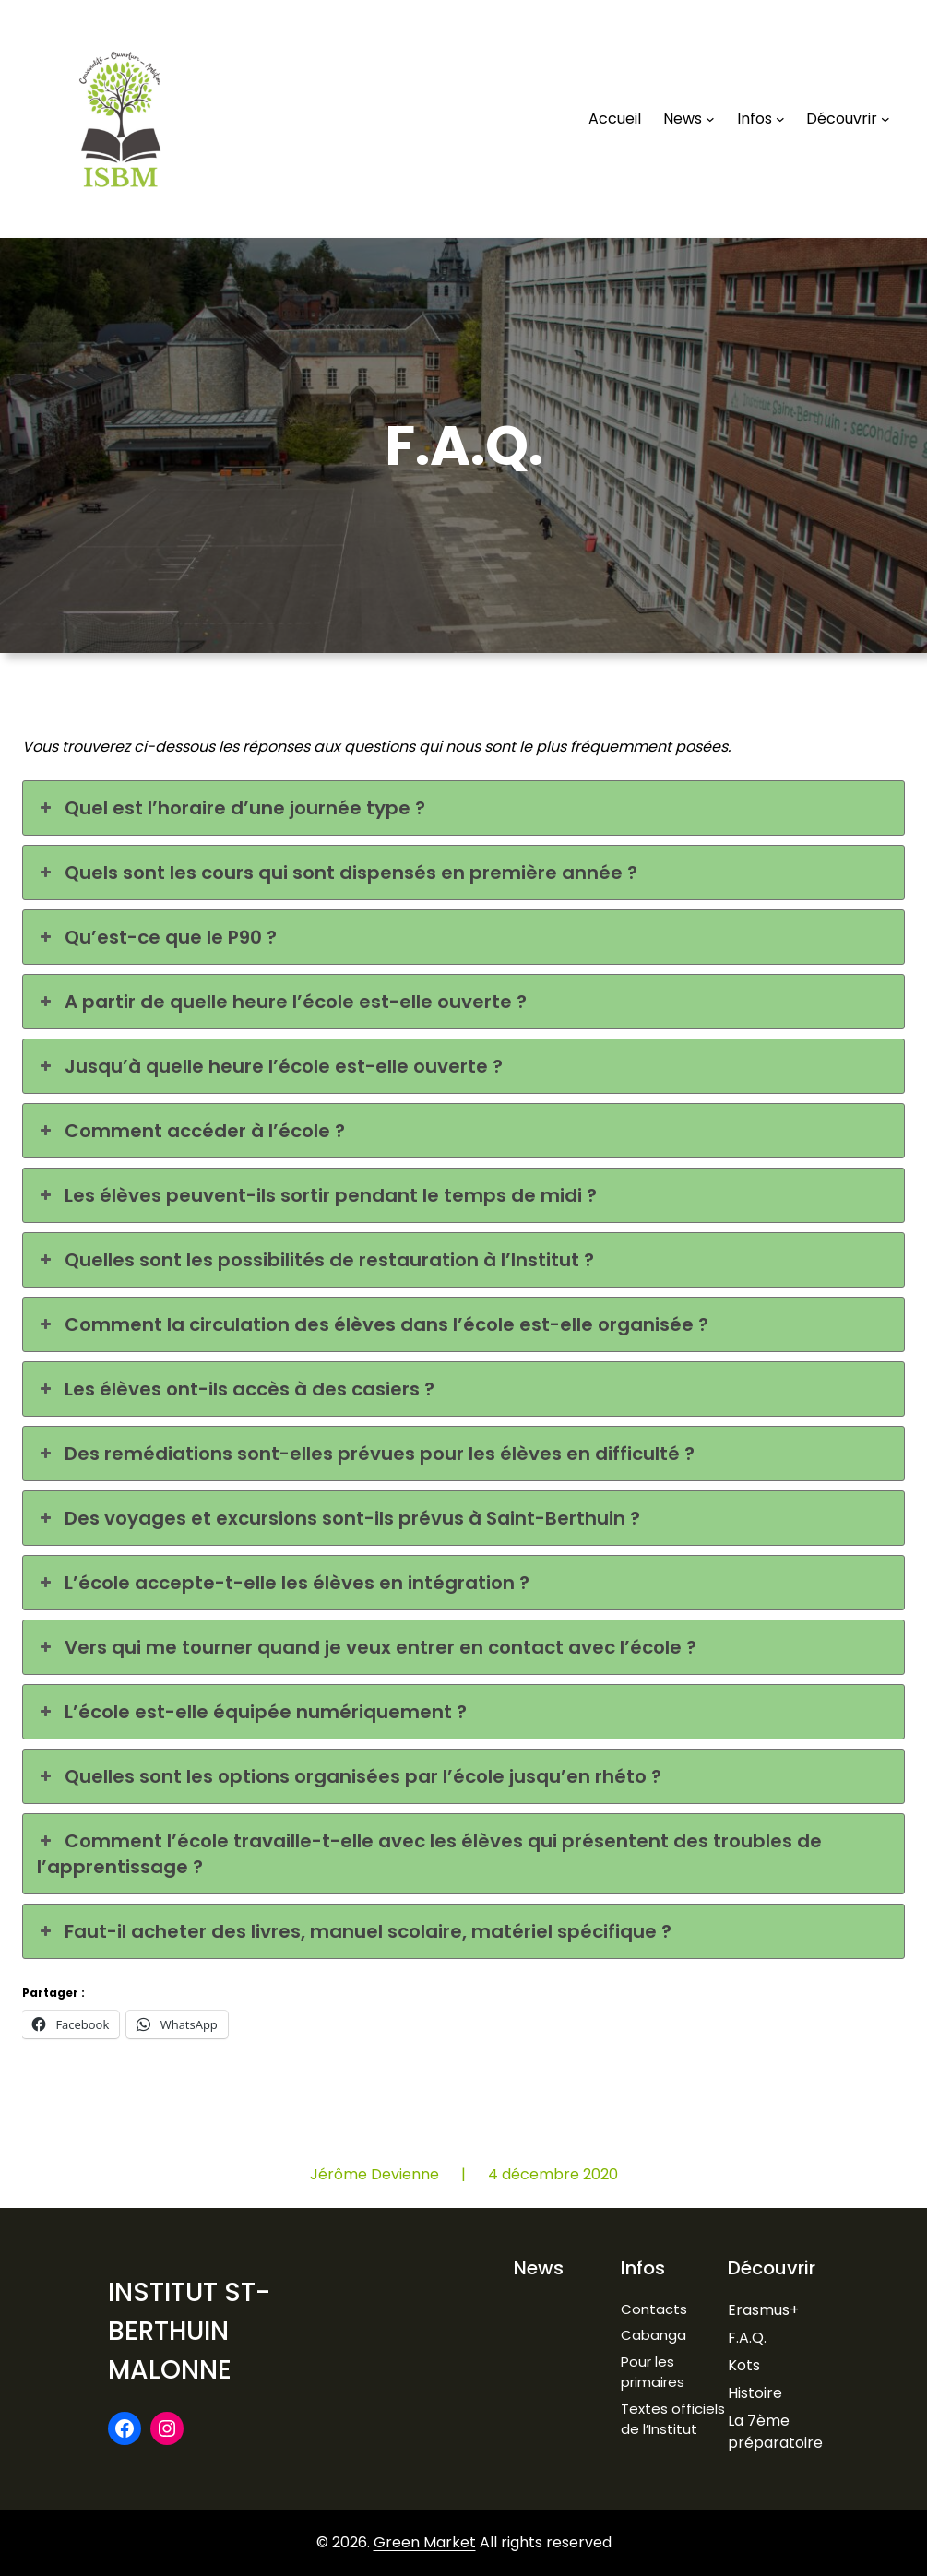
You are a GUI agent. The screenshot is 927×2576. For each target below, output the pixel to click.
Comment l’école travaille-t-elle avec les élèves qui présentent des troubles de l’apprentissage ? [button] (429, 1854)
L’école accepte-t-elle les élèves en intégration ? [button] (283, 1583)
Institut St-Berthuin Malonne (189, 2331)
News (539, 2268)
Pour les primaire (649, 2372)
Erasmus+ (763, 2310)
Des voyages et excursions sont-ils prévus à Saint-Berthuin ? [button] (338, 1518)
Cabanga (653, 2335)
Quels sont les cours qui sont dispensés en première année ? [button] (337, 872)
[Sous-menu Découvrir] (885, 119)
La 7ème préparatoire (775, 2431)
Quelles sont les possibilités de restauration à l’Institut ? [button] (315, 1260)
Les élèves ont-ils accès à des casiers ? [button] (235, 1389)
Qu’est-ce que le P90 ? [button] (157, 937)
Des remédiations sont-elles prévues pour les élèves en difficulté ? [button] (366, 1453)
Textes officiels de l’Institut (673, 2419)
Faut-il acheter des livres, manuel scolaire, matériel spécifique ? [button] (354, 1931)
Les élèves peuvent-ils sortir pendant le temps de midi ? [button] (317, 1195)
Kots (744, 2365)
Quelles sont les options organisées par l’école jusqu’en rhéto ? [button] (349, 1776)
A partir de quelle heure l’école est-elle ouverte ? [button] (282, 1002)
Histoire (755, 2393)
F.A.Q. (747, 2337)
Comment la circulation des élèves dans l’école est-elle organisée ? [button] (372, 1324)
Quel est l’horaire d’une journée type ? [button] (231, 808)
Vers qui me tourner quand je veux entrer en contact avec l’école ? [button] (366, 1647)
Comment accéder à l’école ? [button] (191, 1131)
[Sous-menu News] (710, 119)
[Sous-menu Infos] (780, 119)
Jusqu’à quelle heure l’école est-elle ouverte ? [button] (270, 1066)
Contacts (654, 2309)
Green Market (425, 2542)
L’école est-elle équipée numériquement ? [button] (252, 1712)
